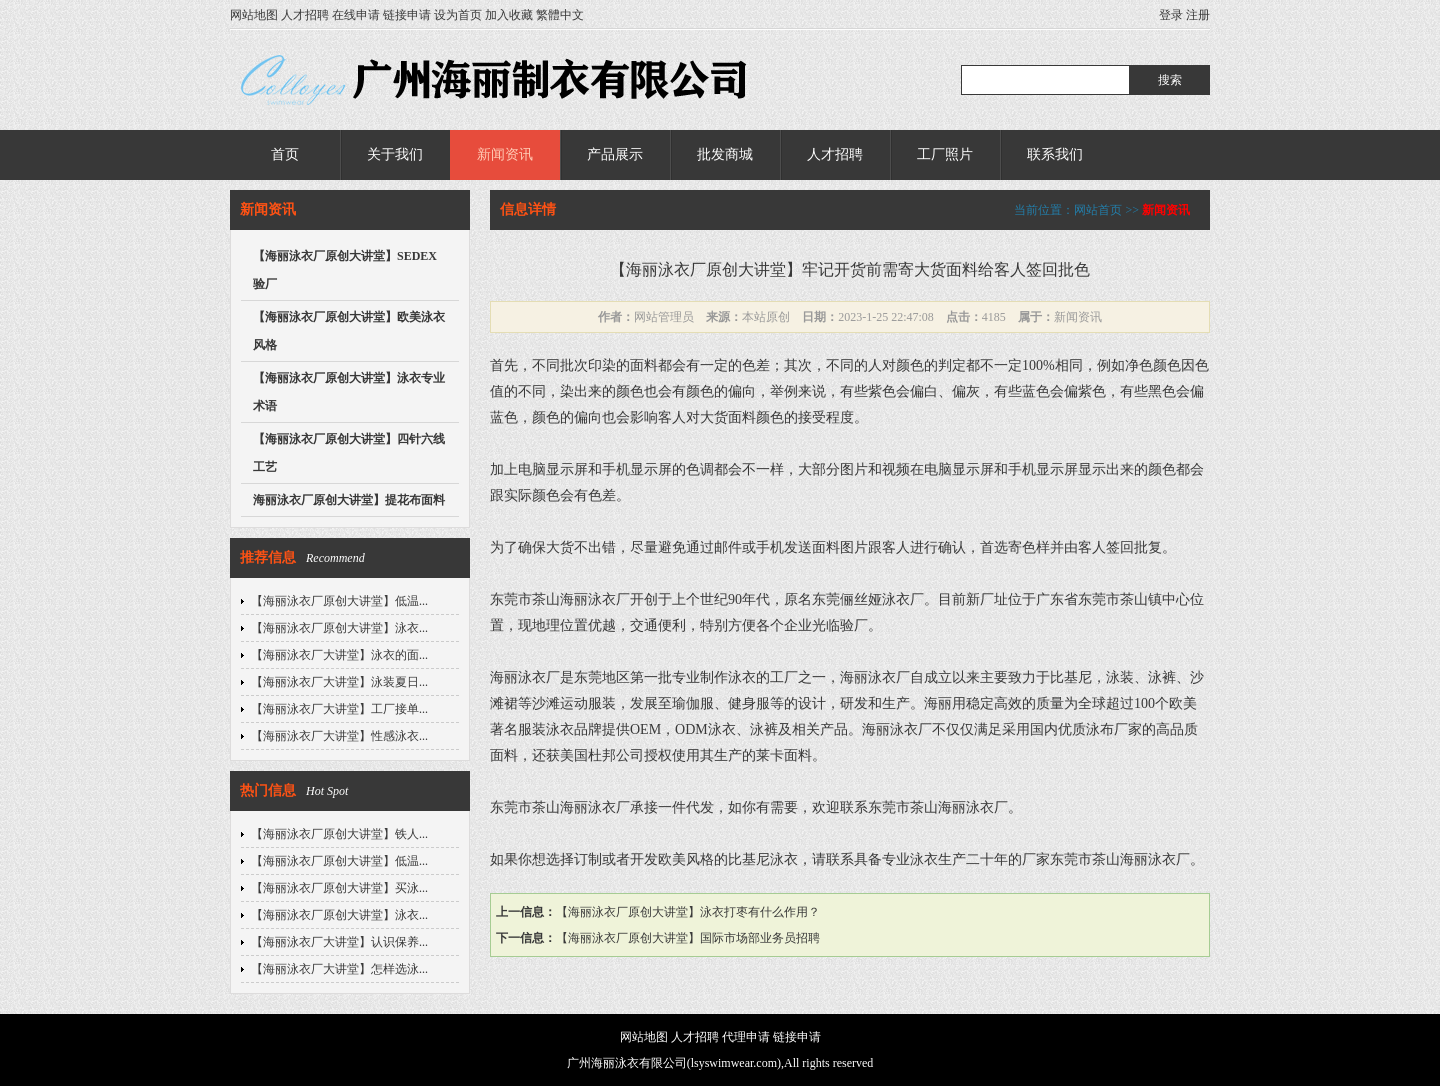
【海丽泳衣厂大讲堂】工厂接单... (339, 709)
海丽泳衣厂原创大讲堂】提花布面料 (349, 500)
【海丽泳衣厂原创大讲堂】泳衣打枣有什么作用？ (688, 912)
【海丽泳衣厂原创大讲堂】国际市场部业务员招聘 (688, 938)
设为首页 (458, 15)
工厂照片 (945, 154)
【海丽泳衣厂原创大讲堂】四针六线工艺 (349, 453)
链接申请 (407, 15)
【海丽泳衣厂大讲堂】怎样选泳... (339, 969)
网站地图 (254, 15)
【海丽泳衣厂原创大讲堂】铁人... (339, 834)
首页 (285, 154)
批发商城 (725, 154)
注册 (1198, 15)
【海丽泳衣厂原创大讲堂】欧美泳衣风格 (349, 331)
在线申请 (356, 15)
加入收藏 (509, 15)
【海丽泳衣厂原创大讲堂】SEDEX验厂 (345, 270)
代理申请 (746, 1037)
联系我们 (1055, 154)
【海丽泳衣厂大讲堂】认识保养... (339, 942)
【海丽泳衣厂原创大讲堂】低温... (339, 601)
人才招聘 (305, 15)
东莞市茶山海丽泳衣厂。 (1127, 859)
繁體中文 (560, 15)
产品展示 (615, 154)
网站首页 (1098, 210)
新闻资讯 (505, 154)
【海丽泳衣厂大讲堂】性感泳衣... (339, 736)
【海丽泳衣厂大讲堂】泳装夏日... (339, 682)
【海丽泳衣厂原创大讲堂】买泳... (339, 888)
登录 (1171, 15)
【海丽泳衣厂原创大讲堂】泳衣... (339, 628)
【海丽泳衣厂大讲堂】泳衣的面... (339, 655)
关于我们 (395, 154)
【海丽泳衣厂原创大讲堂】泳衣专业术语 (349, 392)
